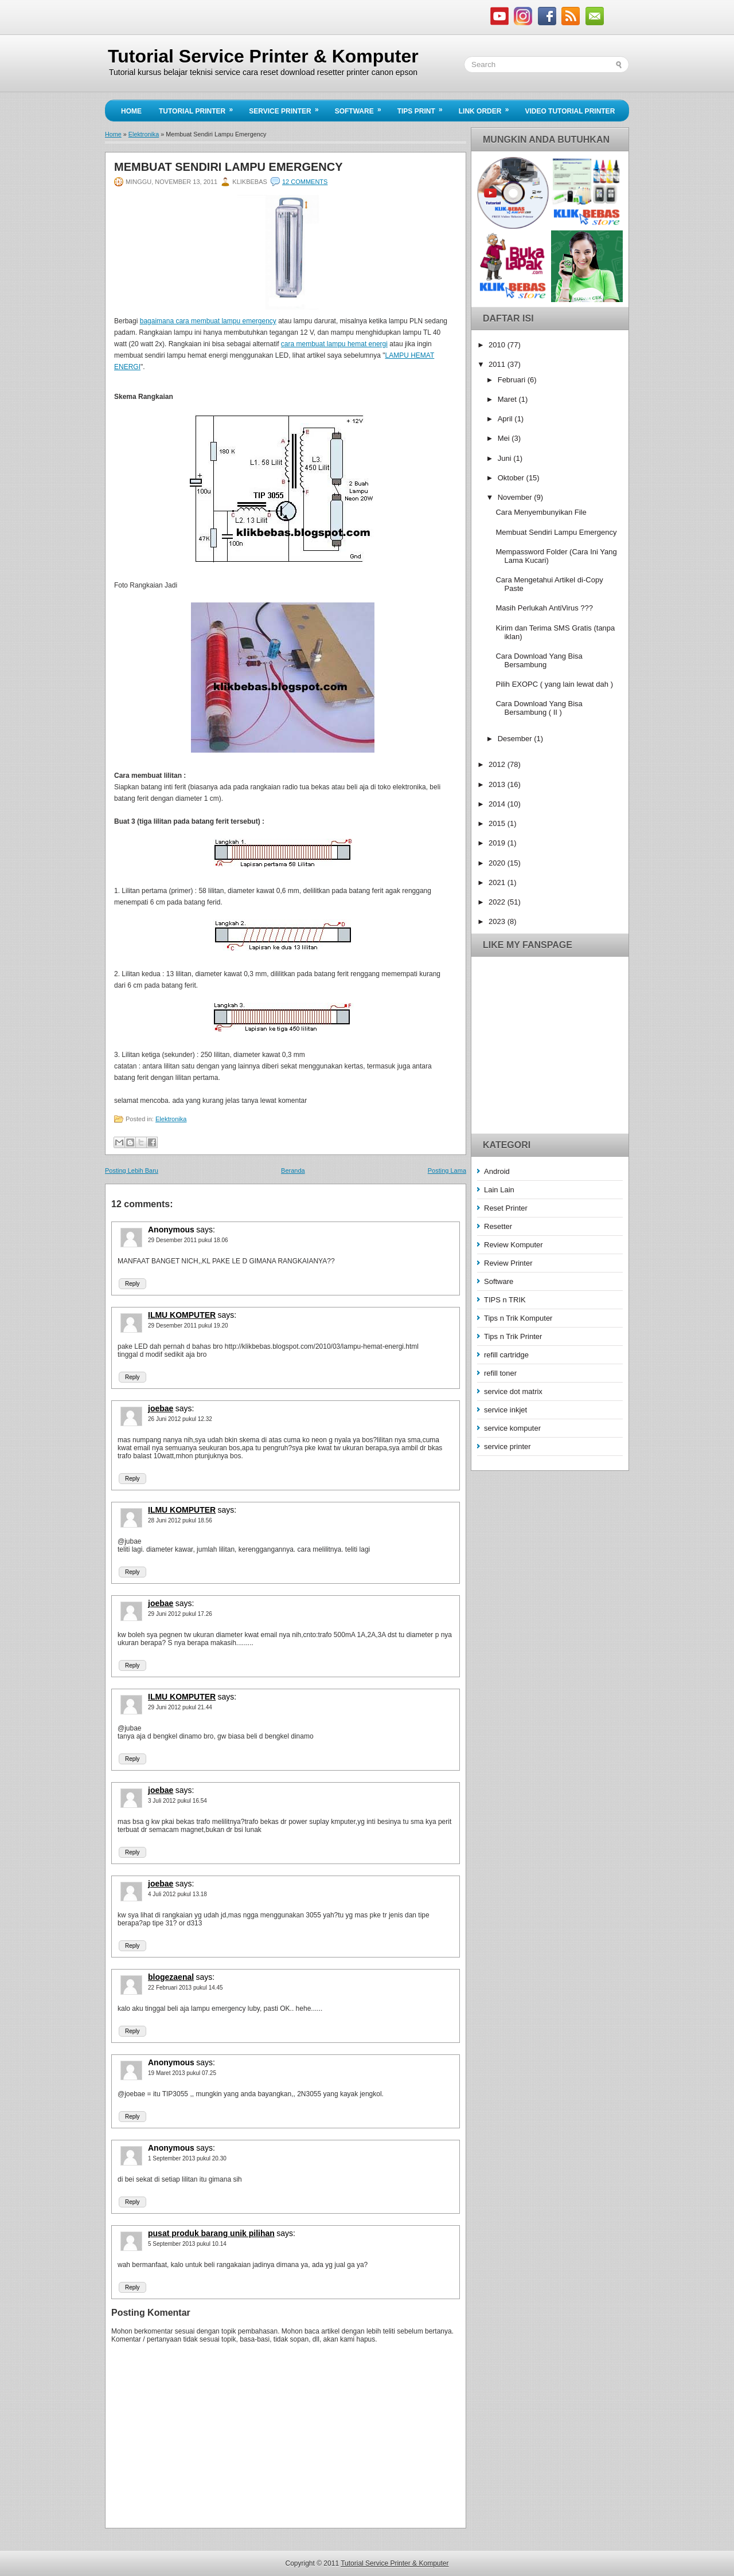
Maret (508, 399)
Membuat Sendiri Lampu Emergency (228, 167)
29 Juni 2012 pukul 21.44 (180, 1707)
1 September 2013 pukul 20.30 (187, 2158)
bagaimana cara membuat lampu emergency (208, 321)
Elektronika (143, 134)
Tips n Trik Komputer (518, 1318)
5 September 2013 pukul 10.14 (187, 2244)
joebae (160, 1408)
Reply (132, 1284)
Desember (516, 738)
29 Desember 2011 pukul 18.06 (188, 1240)
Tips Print (423, 107)
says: (205, 1229)
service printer (507, 1446)
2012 (498, 764)
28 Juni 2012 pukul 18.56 (180, 1520)
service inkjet (505, 1410)
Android (497, 1171)
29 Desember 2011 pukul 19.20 (188, 1325)
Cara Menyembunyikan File (540, 512)
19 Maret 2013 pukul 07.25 (182, 2073)
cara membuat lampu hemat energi (334, 344)
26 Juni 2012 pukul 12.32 (180, 1419)
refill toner (500, 1373)
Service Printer (287, 107)
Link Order (488, 107)
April (506, 418)
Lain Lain (499, 1189)
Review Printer (508, 1263)
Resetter (498, 1226)
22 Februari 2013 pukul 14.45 (185, 1987)
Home (131, 111)
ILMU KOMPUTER (182, 1315)
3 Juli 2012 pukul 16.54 (177, 1801)
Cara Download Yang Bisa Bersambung (538, 660)
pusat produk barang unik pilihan (211, 2233)
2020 (498, 863)
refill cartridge (506, 1354)
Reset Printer (506, 1208)
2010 (498, 344)
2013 (498, 784)
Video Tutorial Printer (570, 111)
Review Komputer (513, 1244)
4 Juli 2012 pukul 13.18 (177, 1894)
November (516, 497)
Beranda (293, 1170)
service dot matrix (513, 1391)
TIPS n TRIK (505, 1299)
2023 (498, 921)
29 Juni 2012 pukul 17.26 (180, 1614)
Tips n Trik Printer (513, 1336)
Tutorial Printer (199, 107)
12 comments (304, 181)
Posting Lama (447, 1170)
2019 (498, 843)
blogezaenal (171, 1977)
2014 (498, 804)
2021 (498, 882)
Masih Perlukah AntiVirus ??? (544, 608)
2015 (498, 823)
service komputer (512, 1428)
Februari (513, 379)
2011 (498, 364)
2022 (498, 902)
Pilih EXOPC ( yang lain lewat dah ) (553, 684)
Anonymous (171, 1229)
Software (362, 107)
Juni (505, 458)
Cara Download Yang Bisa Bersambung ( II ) (538, 708)
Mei (505, 438)
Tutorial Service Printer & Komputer (263, 56)
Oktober (512, 477)
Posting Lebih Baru (131, 1170)
